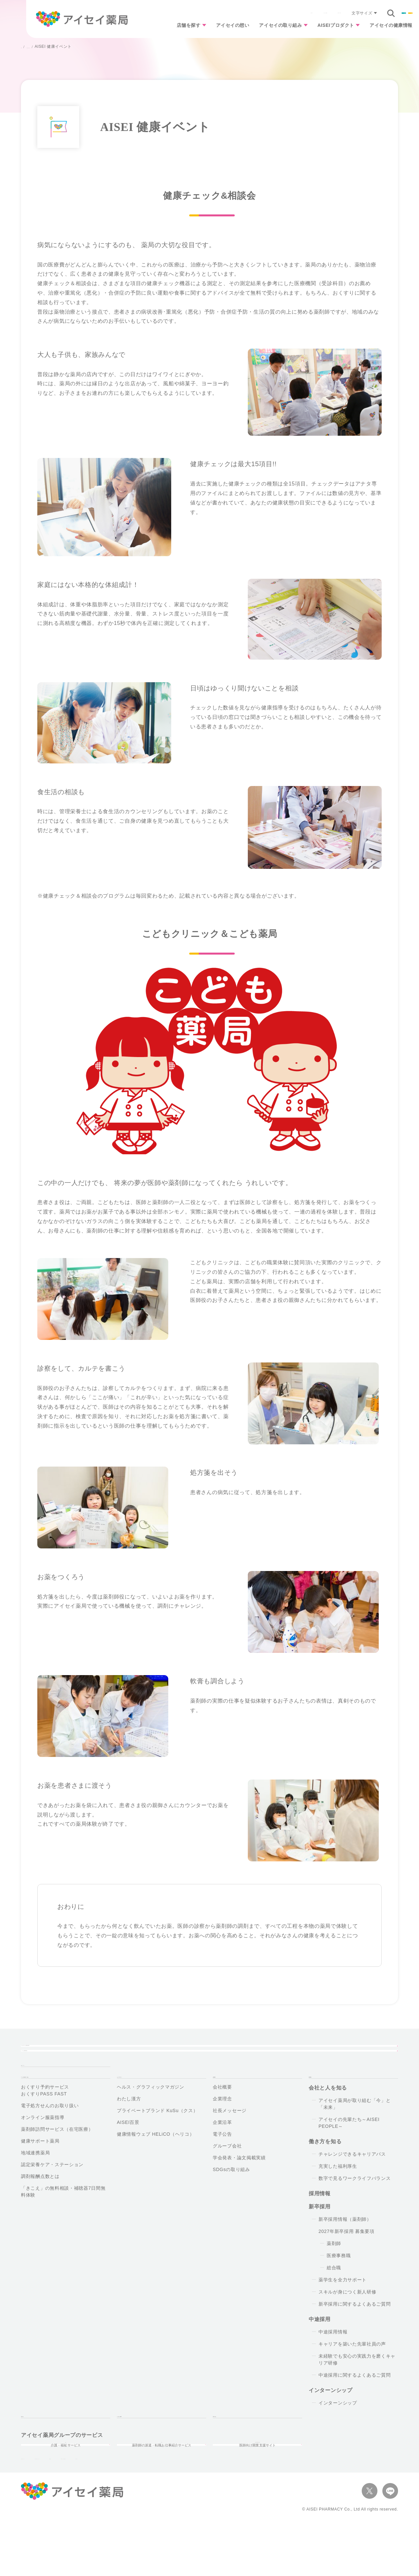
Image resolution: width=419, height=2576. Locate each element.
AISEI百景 (128, 2148)
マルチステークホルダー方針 (226, 2509)
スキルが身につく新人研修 (347, 2317)
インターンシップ (338, 2428)
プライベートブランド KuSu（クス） (157, 2136)
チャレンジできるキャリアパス (352, 2180)
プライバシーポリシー (45, 2509)
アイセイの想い (211, 27)
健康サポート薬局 (40, 2166)
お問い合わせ (253, 12)
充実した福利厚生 (338, 2192)
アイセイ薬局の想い (155, 2053)
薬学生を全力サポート (343, 2305)
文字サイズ (286, 12)
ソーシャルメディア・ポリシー (112, 2509)
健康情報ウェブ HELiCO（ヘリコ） (155, 2160)
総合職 (334, 2293)
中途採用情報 (333, 2357)
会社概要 (222, 2112)
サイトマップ (281, 2509)
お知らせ (182, 12)
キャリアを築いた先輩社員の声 (352, 2369)
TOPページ (35, 2079)
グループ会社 (227, 2171)
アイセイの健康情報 (387, 27)
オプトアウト (170, 2509)
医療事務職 (339, 2281)
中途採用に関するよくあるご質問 (355, 2400)
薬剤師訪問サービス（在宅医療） (57, 2155)
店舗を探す (161, 27)
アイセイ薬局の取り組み (57, 47)
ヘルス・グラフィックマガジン (150, 2112)
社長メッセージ (229, 2136)
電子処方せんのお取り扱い (50, 2131)
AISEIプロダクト (326, 27)
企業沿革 (222, 2148)
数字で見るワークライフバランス (355, 2204)
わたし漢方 (129, 2124)
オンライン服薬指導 (42, 2143)
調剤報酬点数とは (40, 2202)
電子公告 (222, 2160)
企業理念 (222, 2124)
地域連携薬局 (35, 2178)
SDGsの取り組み (231, 2195)
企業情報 (342, 12)
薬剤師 (334, 2269)
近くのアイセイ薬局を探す (58, 2053)
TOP (25, 47)
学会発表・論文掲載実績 (239, 2183)
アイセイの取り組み (264, 27)
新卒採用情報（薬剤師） (345, 2245)
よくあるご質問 (215, 12)
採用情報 (386, 12)
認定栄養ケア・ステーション (52, 2190)
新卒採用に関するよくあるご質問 (355, 2329)
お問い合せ (226, 2446)
